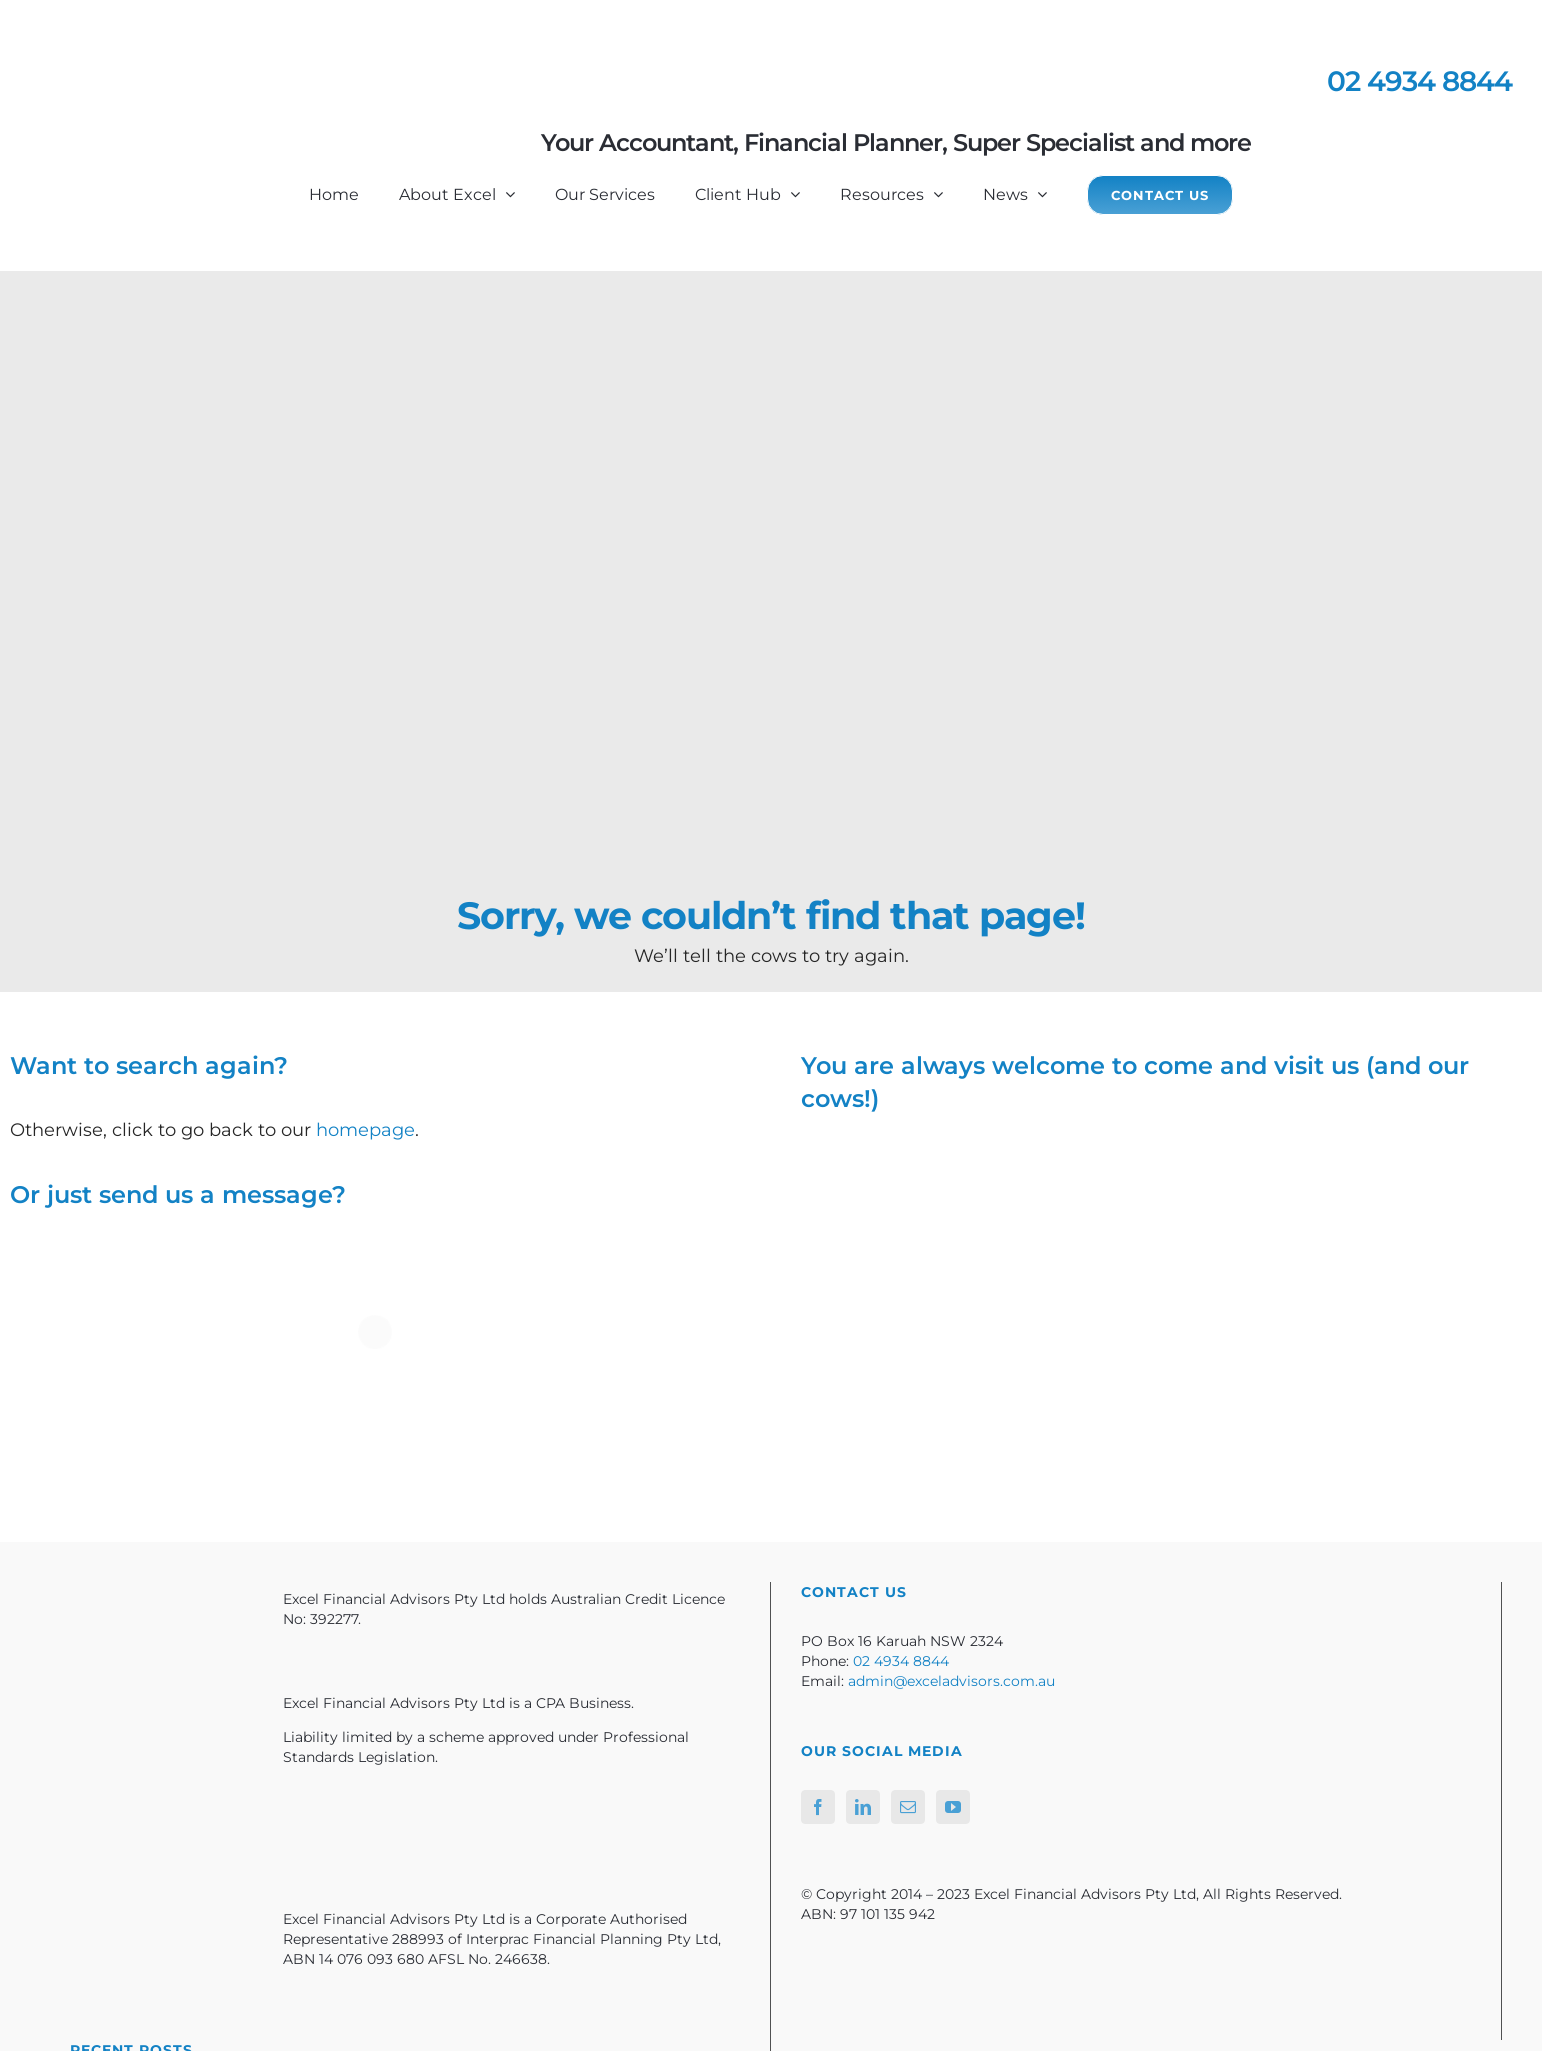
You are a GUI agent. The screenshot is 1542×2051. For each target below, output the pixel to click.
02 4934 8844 (1419, 81)
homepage (365, 1130)
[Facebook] (818, 1807)
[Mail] (908, 1807)
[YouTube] (953, 1807)
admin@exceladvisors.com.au (951, 1681)
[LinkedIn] (863, 1807)
